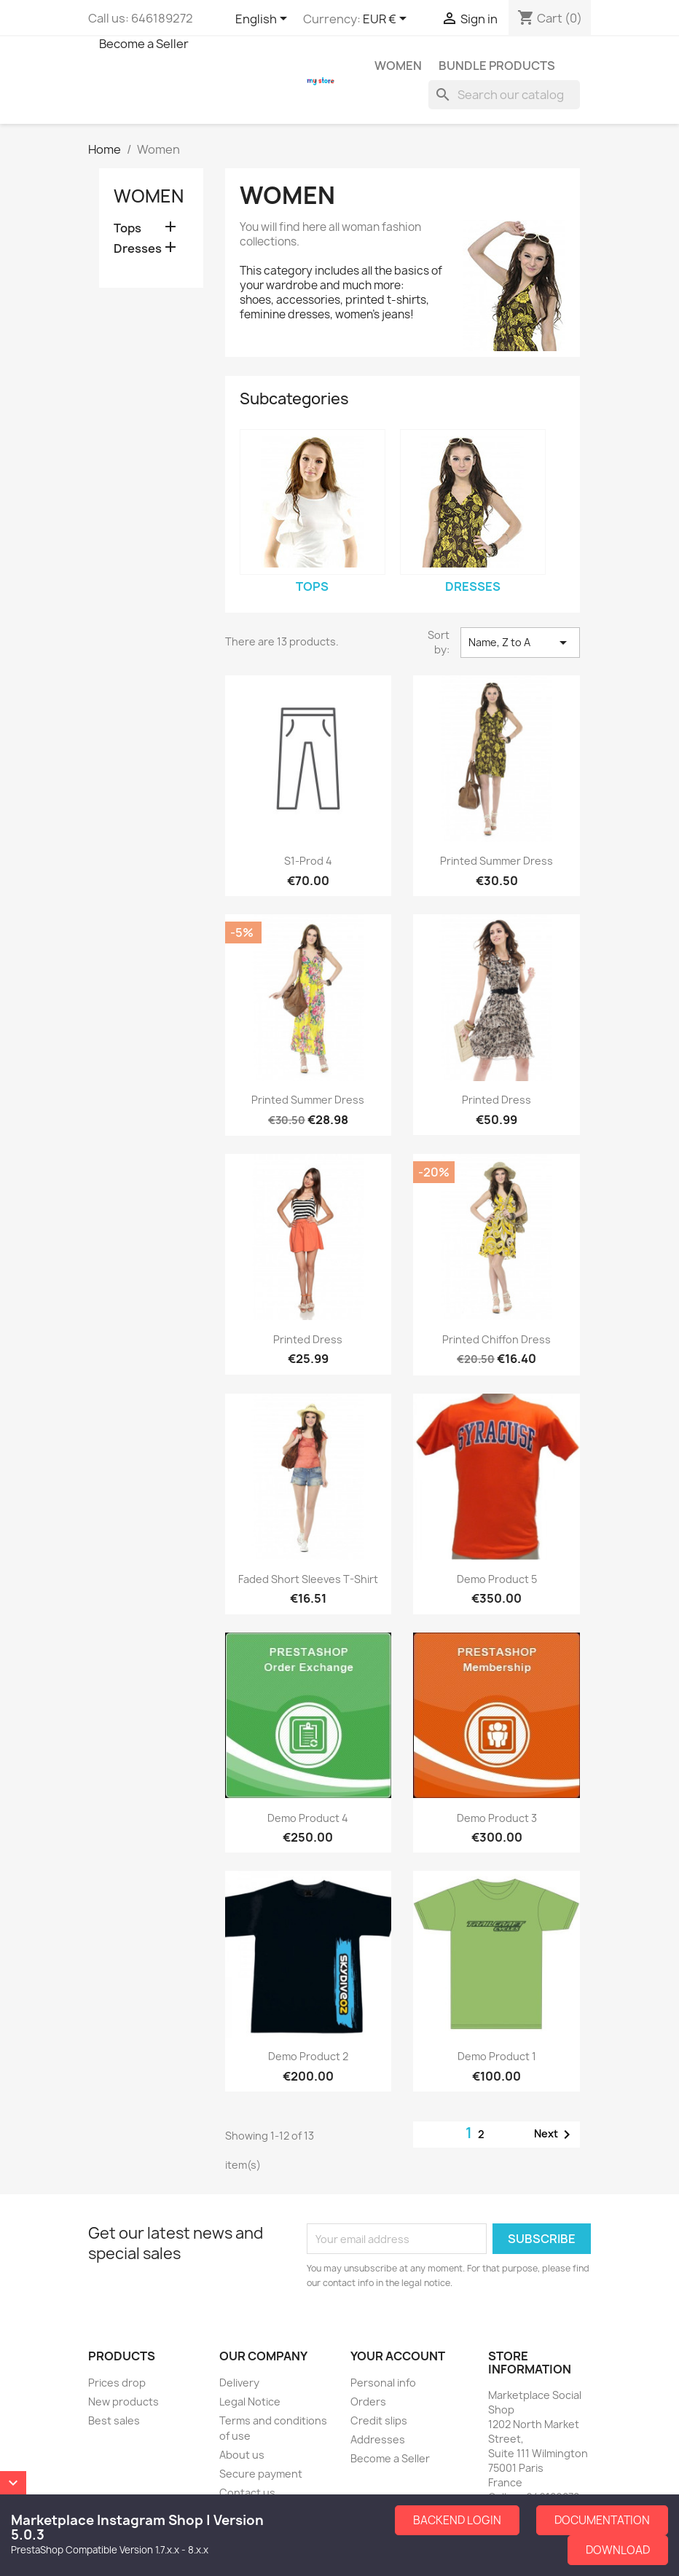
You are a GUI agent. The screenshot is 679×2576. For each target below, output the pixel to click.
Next (555, 2134)
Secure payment (260, 2474)
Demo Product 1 (497, 2056)
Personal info (383, 2383)
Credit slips (378, 2420)
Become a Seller (144, 44)
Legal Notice (249, 2401)
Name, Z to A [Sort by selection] (520, 642)
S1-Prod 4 (308, 861)
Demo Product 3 (497, 1818)
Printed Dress (496, 1100)
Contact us (247, 2493)
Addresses (377, 2439)
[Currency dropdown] (387, 19)
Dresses (138, 248)
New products (123, 2401)
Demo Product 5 (497, 1579)
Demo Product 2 (308, 2056)
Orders (368, 2401)
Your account (397, 2356)
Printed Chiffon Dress (496, 1339)
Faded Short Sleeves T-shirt (308, 1579)
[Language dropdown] (263, 19)
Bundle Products (497, 66)
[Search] (504, 94)
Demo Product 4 (307, 1818)
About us (241, 2455)
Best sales (114, 2420)
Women (398, 66)
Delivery (239, 2383)
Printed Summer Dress (496, 861)
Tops (127, 228)
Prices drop (117, 2383)
